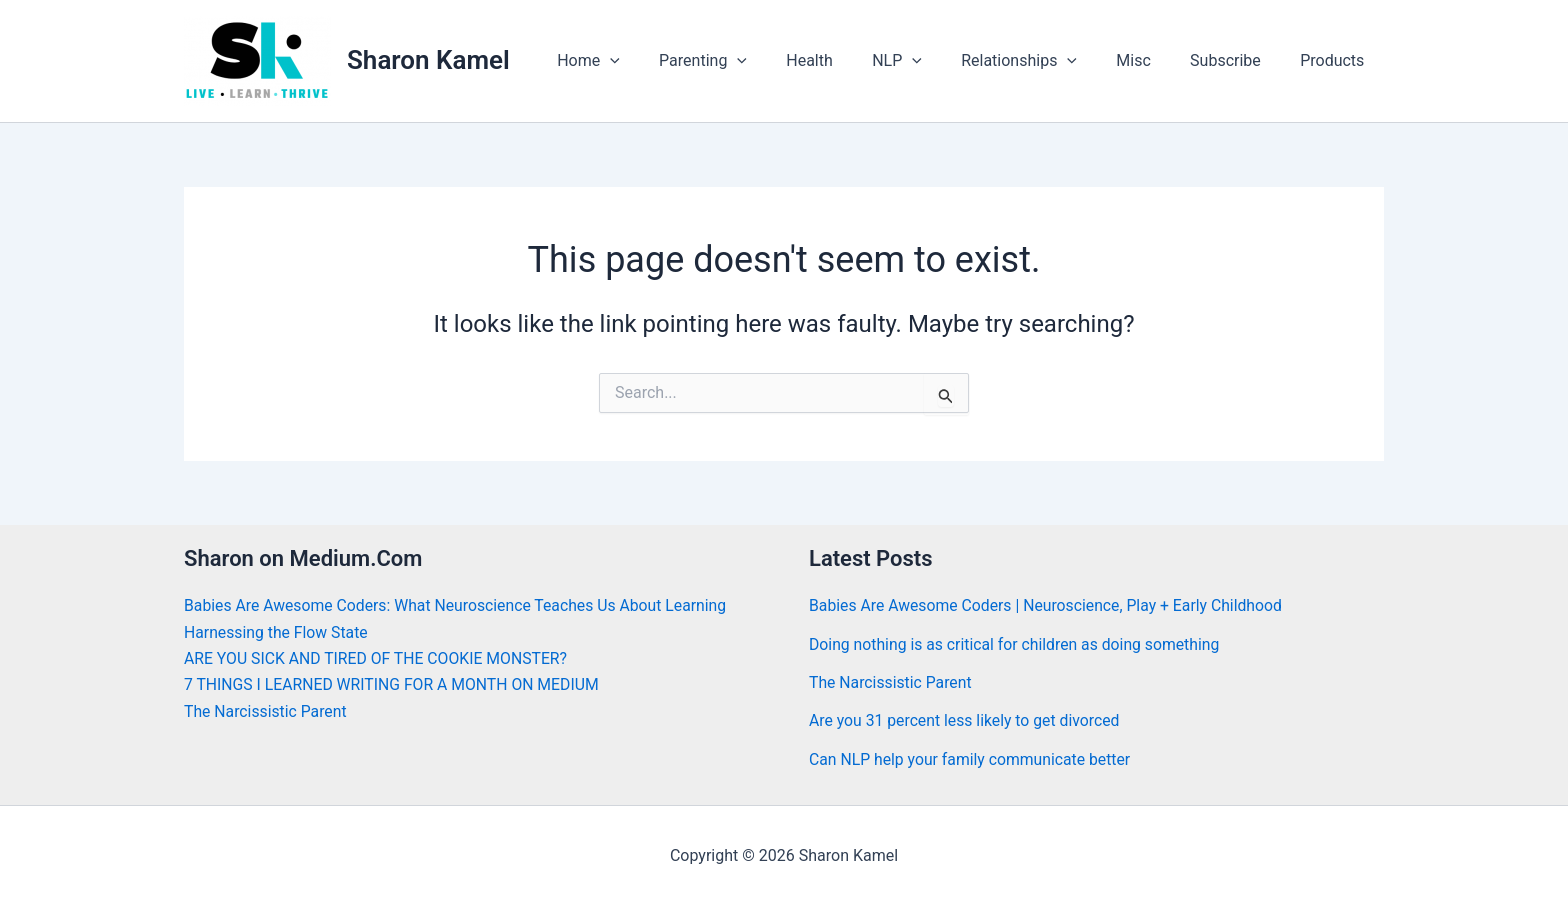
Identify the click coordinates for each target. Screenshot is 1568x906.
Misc (1152, 60)
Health (849, 60)
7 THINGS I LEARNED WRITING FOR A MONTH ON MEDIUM (394, 684)
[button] (665, 61)
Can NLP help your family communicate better (972, 759)
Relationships (1045, 61)
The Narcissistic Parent (266, 711)
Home (643, 61)
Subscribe (1236, 60)
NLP (930, 61)
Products (1336, 60)
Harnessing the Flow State (277, 632)
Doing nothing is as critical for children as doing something (1017, 644)
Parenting (751, 61)
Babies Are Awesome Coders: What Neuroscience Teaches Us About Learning (459, 605)
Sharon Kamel (428, 60)
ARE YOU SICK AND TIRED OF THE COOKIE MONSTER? (378, 658)
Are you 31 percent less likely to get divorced (966, 720)
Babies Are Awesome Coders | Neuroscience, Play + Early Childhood (1049, 605)
